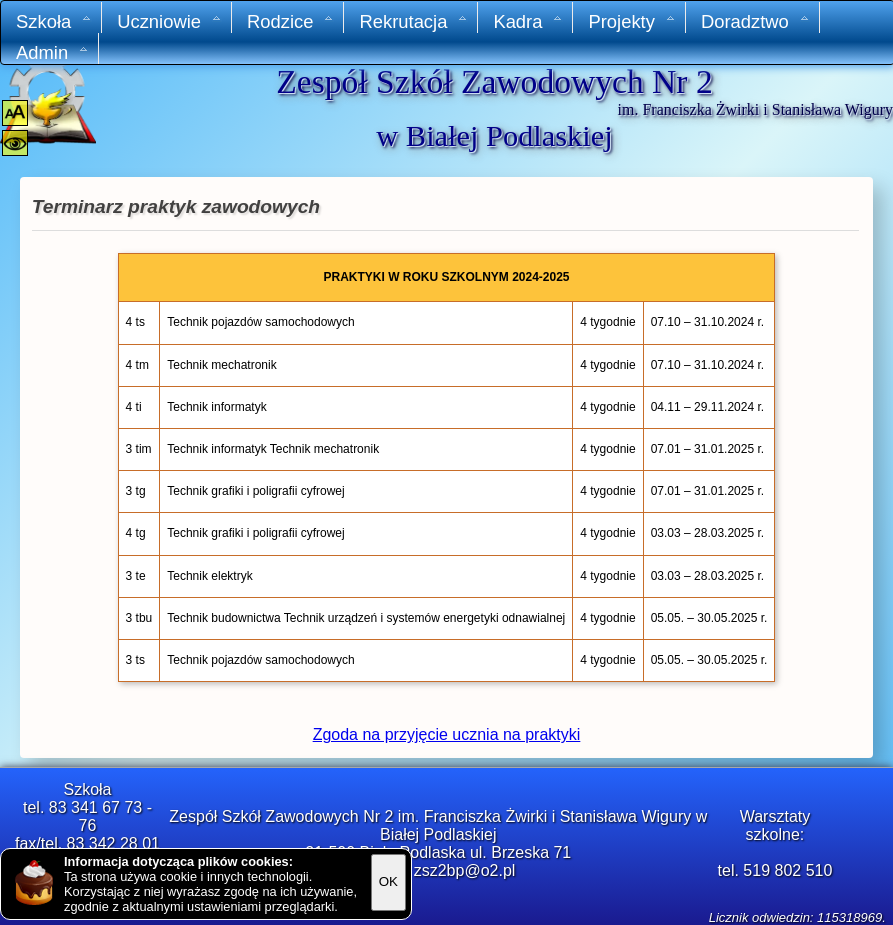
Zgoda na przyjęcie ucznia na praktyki (447, 734)
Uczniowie (169, 21)
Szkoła (54, 21)
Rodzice (290, 21)
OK (388, 881)
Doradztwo (755, 21)
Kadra (528, 21)
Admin (52, 52)
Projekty (631, 21)
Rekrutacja (413, 21)
